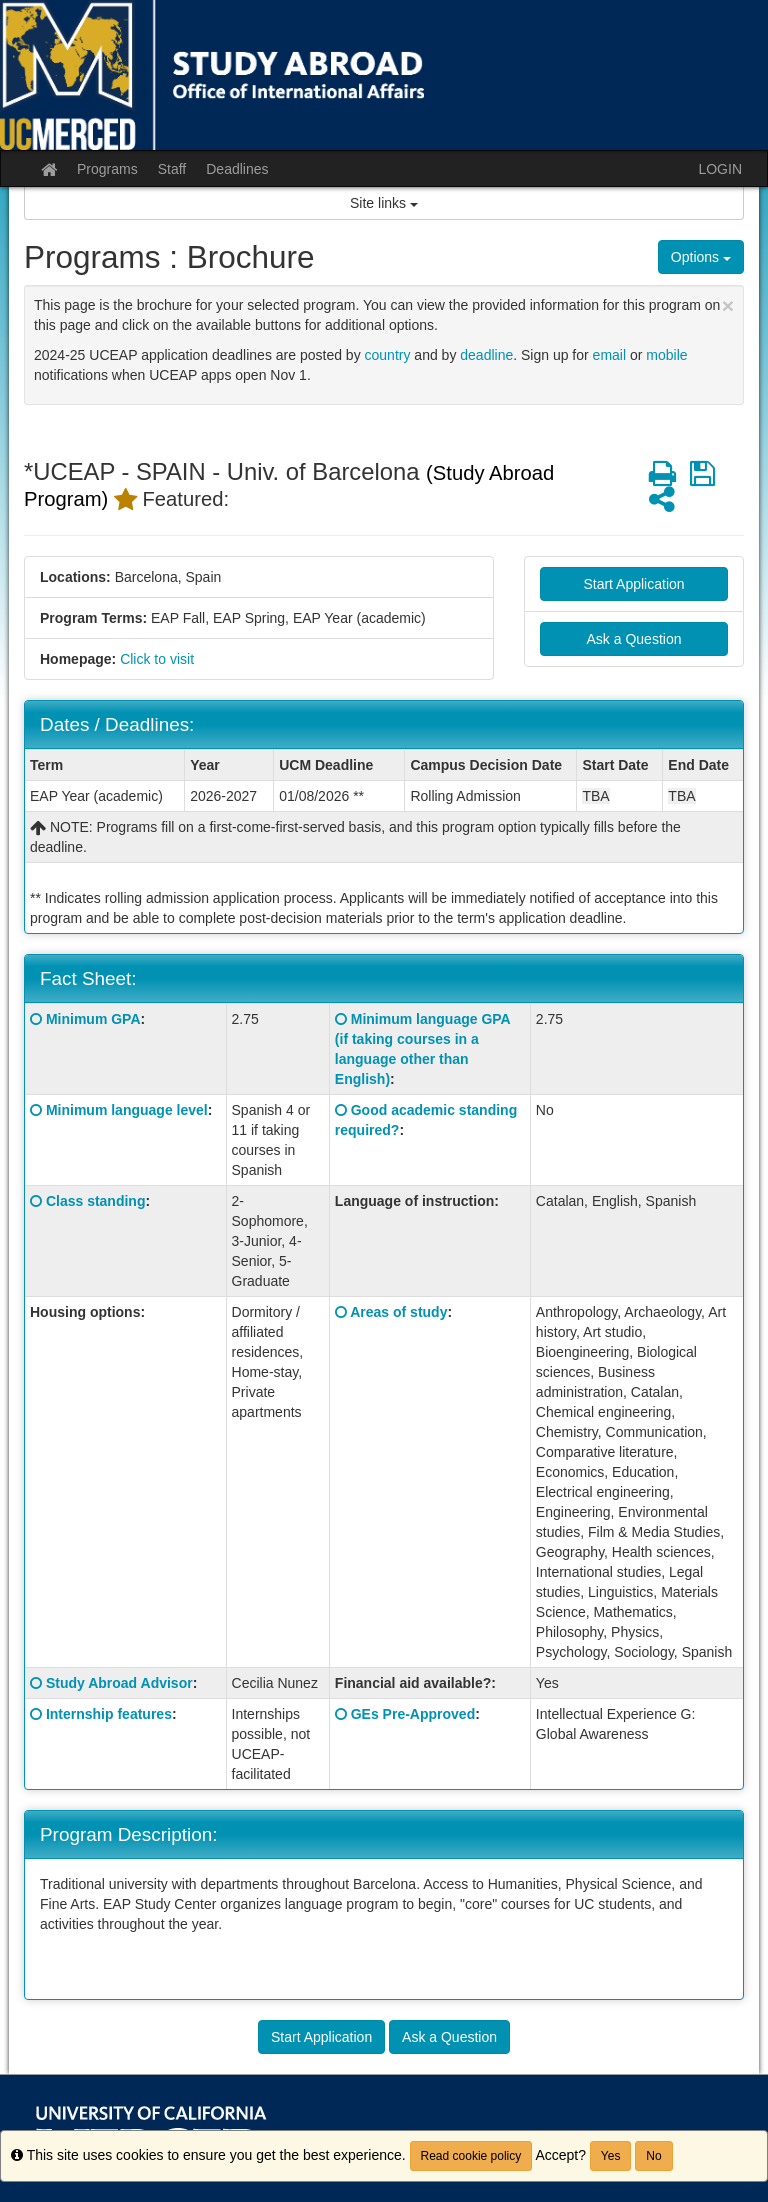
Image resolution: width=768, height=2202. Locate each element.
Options (701, 257)
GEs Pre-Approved (413, 1714)
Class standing (96, 1201)
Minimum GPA (93, 1019)
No (653, 2156)
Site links (384, 203)
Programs (107, 169)
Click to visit (157, 659)
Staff (172, 169)
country (388, 355)
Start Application (633, 584)
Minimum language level (127, 1110)
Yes (611, 2156)
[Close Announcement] (728, 305)
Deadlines (237, 169)
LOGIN (720, 169)
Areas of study (398, 1312)
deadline (486, 355)
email (609, 355)
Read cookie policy (471, 2156)
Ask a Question (634, 639)
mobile (666, 355)
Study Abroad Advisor (119, 1683)
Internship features (109, 1714)
